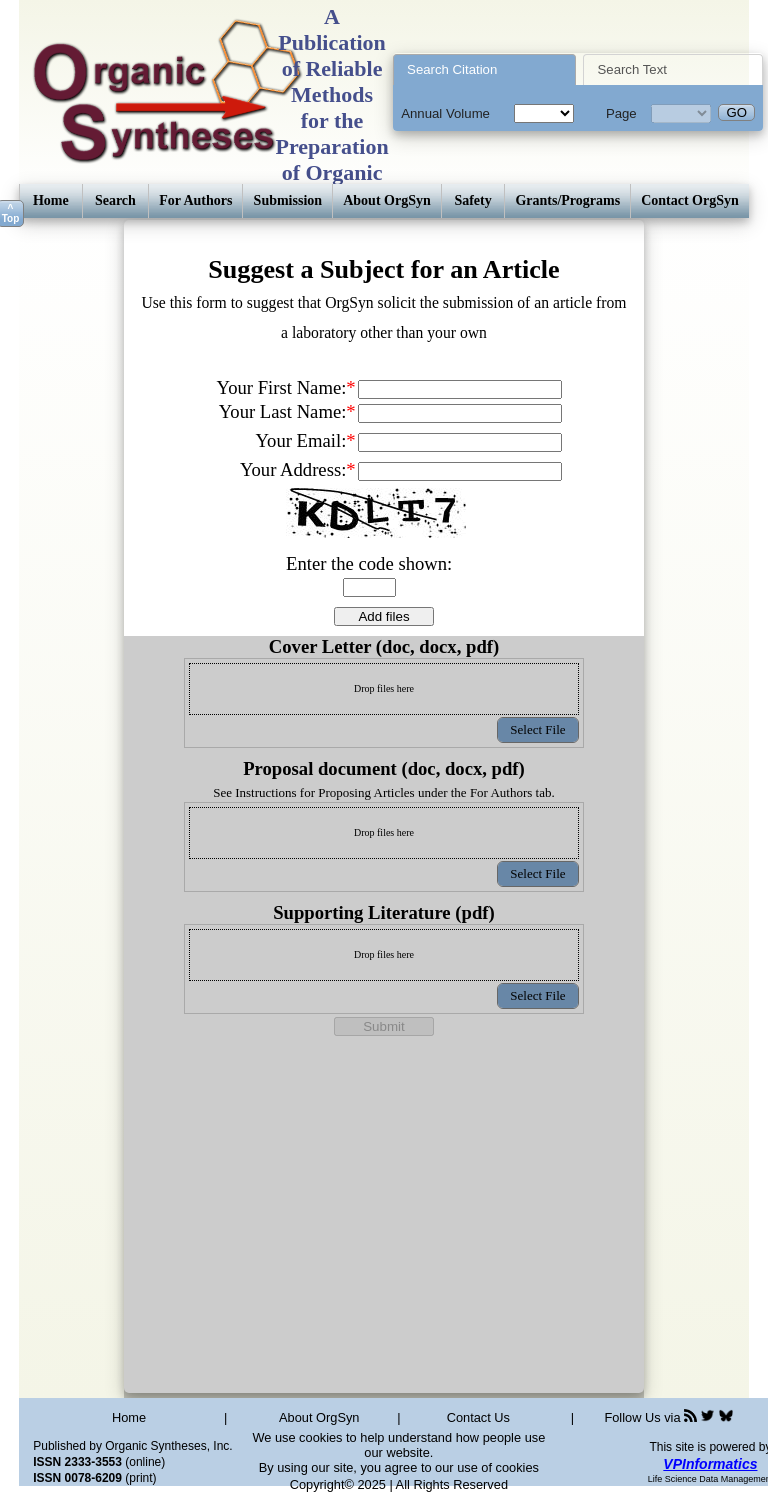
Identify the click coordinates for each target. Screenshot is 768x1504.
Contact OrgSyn (690, 200)
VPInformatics (710, 1464)
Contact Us (478, 1417)
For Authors (195, 200)
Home (51, 200)
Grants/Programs (567, 200)
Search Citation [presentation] (452, 69)
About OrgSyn (387, 200)
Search (115, 200)
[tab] (484, 69)
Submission (288, 200)
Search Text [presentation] (632, 69)
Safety (472, 200)
